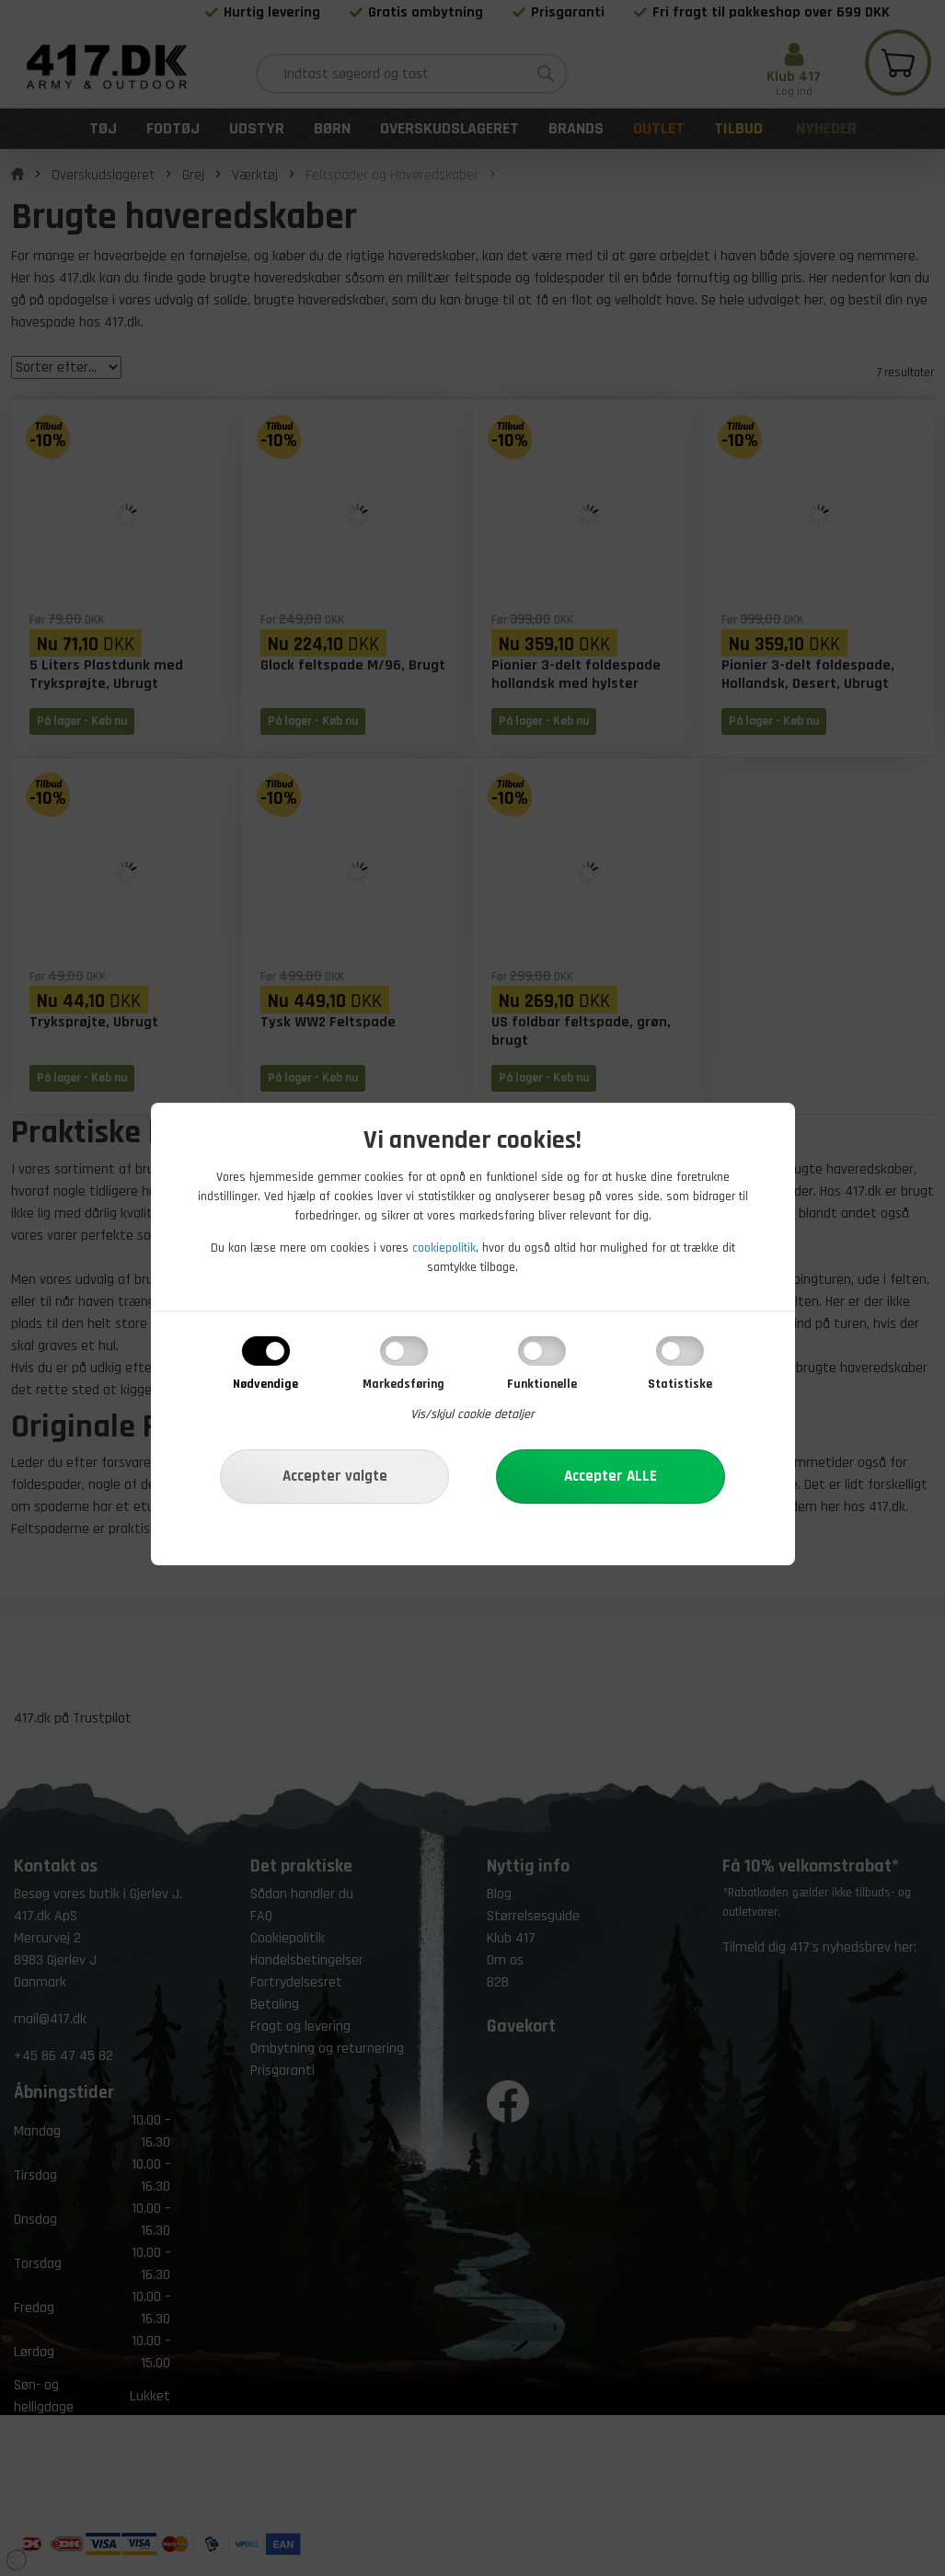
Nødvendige (265, 1384)
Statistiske (680, 1384)
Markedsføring (403, 1384)
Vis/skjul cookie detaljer (472, 1414)
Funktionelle (542, 1384)
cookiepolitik (444, 1248)
